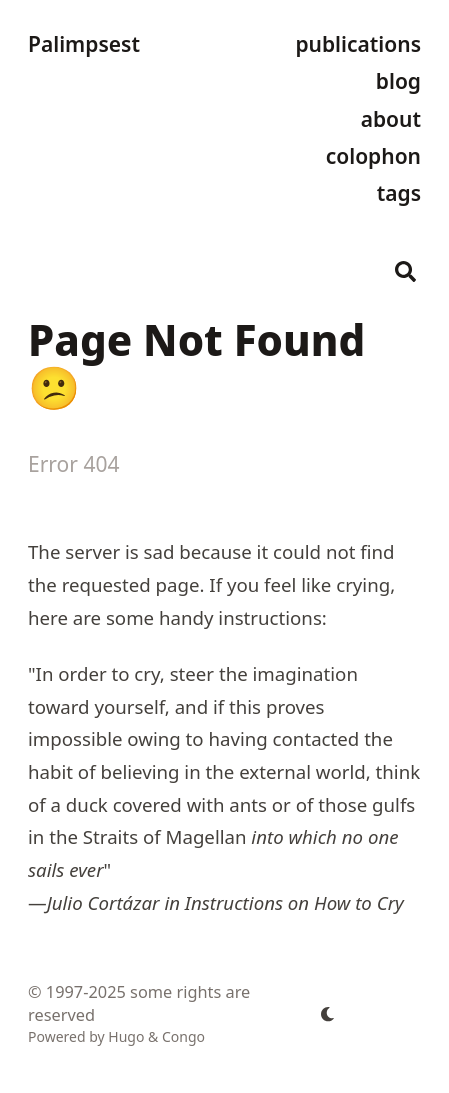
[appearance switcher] (328, 1014)
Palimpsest (84, 44)
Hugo (126, 1036)
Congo (183, 1036)
